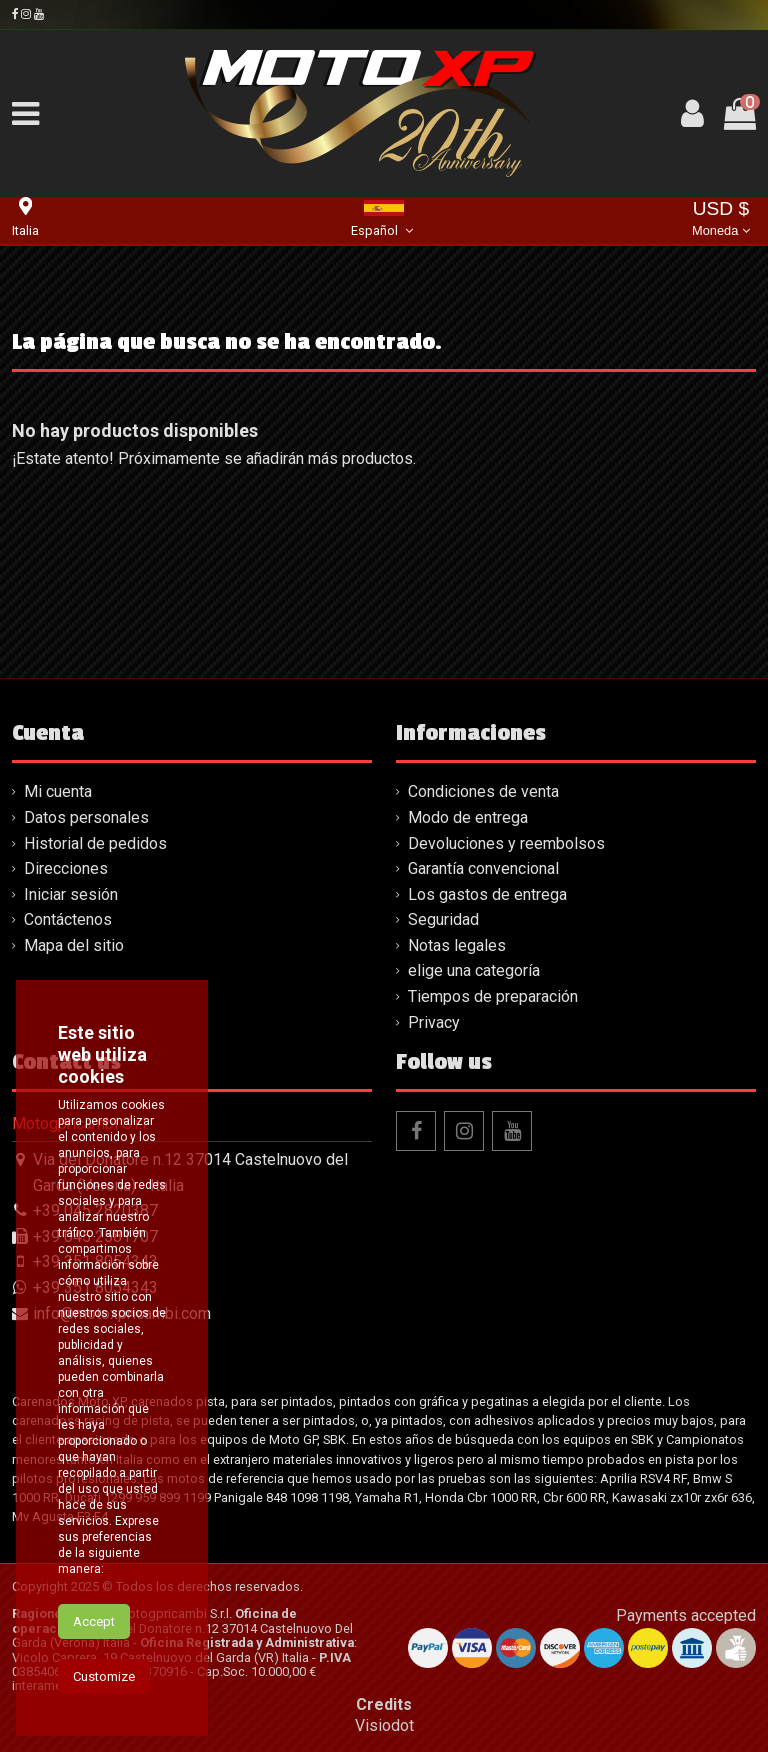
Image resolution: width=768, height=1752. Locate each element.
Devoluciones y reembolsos (506, 843)
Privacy (434, 1022)
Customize (104, 1676)
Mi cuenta (58, 791)
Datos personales (86, 817)
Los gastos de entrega (487, 894)
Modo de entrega (468, 817)
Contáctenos (68, 919)
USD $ (721, 220)
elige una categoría (474, 970)
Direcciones (66, 868)
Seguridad (443, 919)
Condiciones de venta (483, 791)
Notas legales (457, 945)
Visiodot (384, 1725)
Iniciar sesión (71, 894)
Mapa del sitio (74, 945)
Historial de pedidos (95, 843)
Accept (94, 1621)
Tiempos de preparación (493, 996)
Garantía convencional (483, 868)
